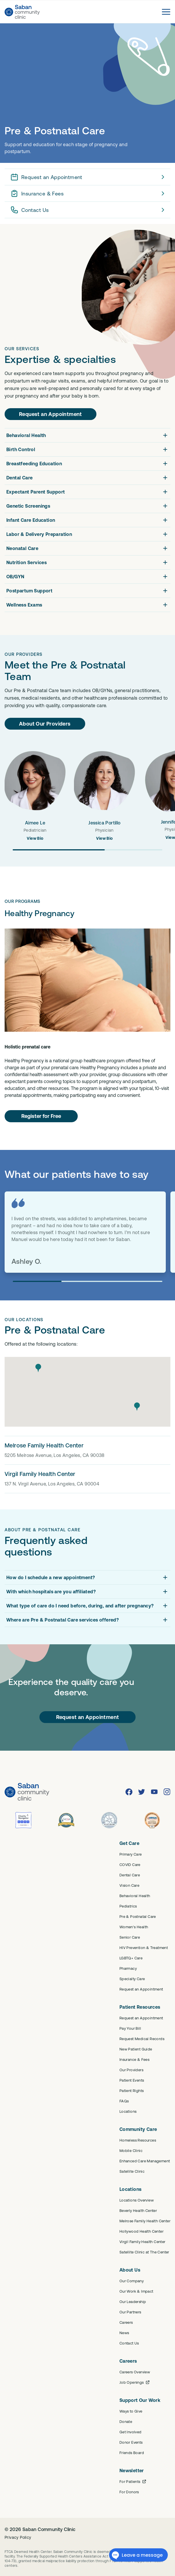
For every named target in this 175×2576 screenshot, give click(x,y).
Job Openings (134, 2382)
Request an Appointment (88, 177)
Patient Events (131, 2080)
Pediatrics (128, 1906)
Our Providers (131, 2070)
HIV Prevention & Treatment (143, 1948)
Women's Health (133, 1927)
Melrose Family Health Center (144, 2221)
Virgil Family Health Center (142, 2242)
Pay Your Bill (130, 2028)
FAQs (124, 2101)
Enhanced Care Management (144, 2161)
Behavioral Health (134, 1896)
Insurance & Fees (88, 193)
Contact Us (88, 209)
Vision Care (129, 1885)
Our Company (131, 2281)
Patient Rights (131, 2091)
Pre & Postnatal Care (137, 1916)
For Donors (129, 2492)
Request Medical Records (141, 2039)
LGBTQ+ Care (130, 1958)
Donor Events (131, 2442)
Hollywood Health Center (141, 2231)
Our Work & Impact (136, 2291)
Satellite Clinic (131, 2171)
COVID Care (129, 1865)
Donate (125, 2421)
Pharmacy (128, 1968)
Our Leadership (132, 2302)
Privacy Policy (18, 2537)
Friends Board (131, 2453)
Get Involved (130, 2432)
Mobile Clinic (130, 2150)
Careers (126, 2322)
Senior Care (129, 1937)
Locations (128, 2111)
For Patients (133, 2481)
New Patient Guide (135, 2049)
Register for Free (41, 1116)
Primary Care (130, 1854)
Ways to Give (130, 2411)
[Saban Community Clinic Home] (22, 12)
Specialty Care (132, 1979)
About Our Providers (45, 723)
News (124, 2333)
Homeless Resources (137, 2140)
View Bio (35, 838)
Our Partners (130, 2312)
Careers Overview (134, 2372)
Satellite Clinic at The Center (144, 2252)
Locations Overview (136, 2200)
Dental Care (129, 1875)
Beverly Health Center (138, 2210)
